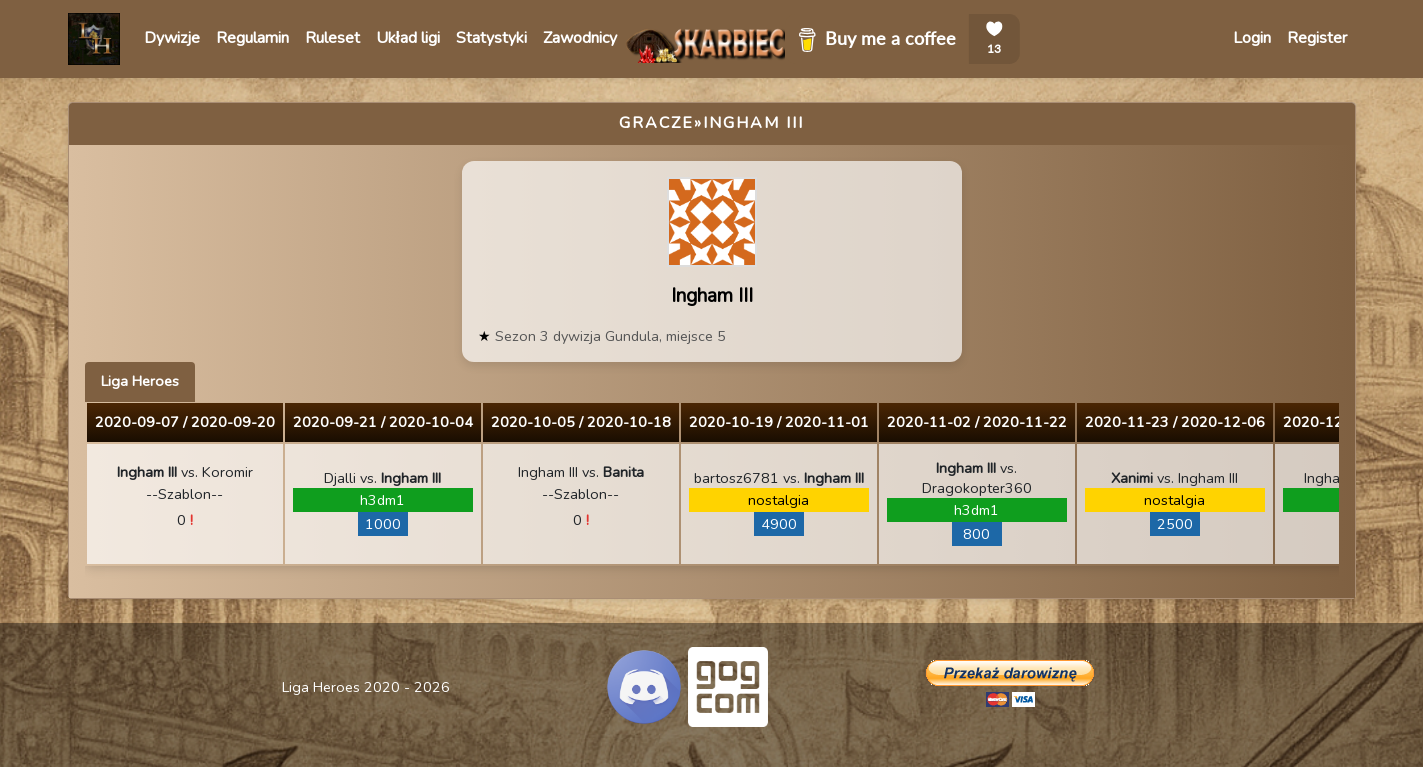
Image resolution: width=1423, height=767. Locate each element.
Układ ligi (408, 38)
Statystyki (491, 38)
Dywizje (172, 38)
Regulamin (252, 38)
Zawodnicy (580, 38)
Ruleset (332, 38)
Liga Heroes (140, 381)
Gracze (656, 123)
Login (1252, 38)
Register (1317, 38)
